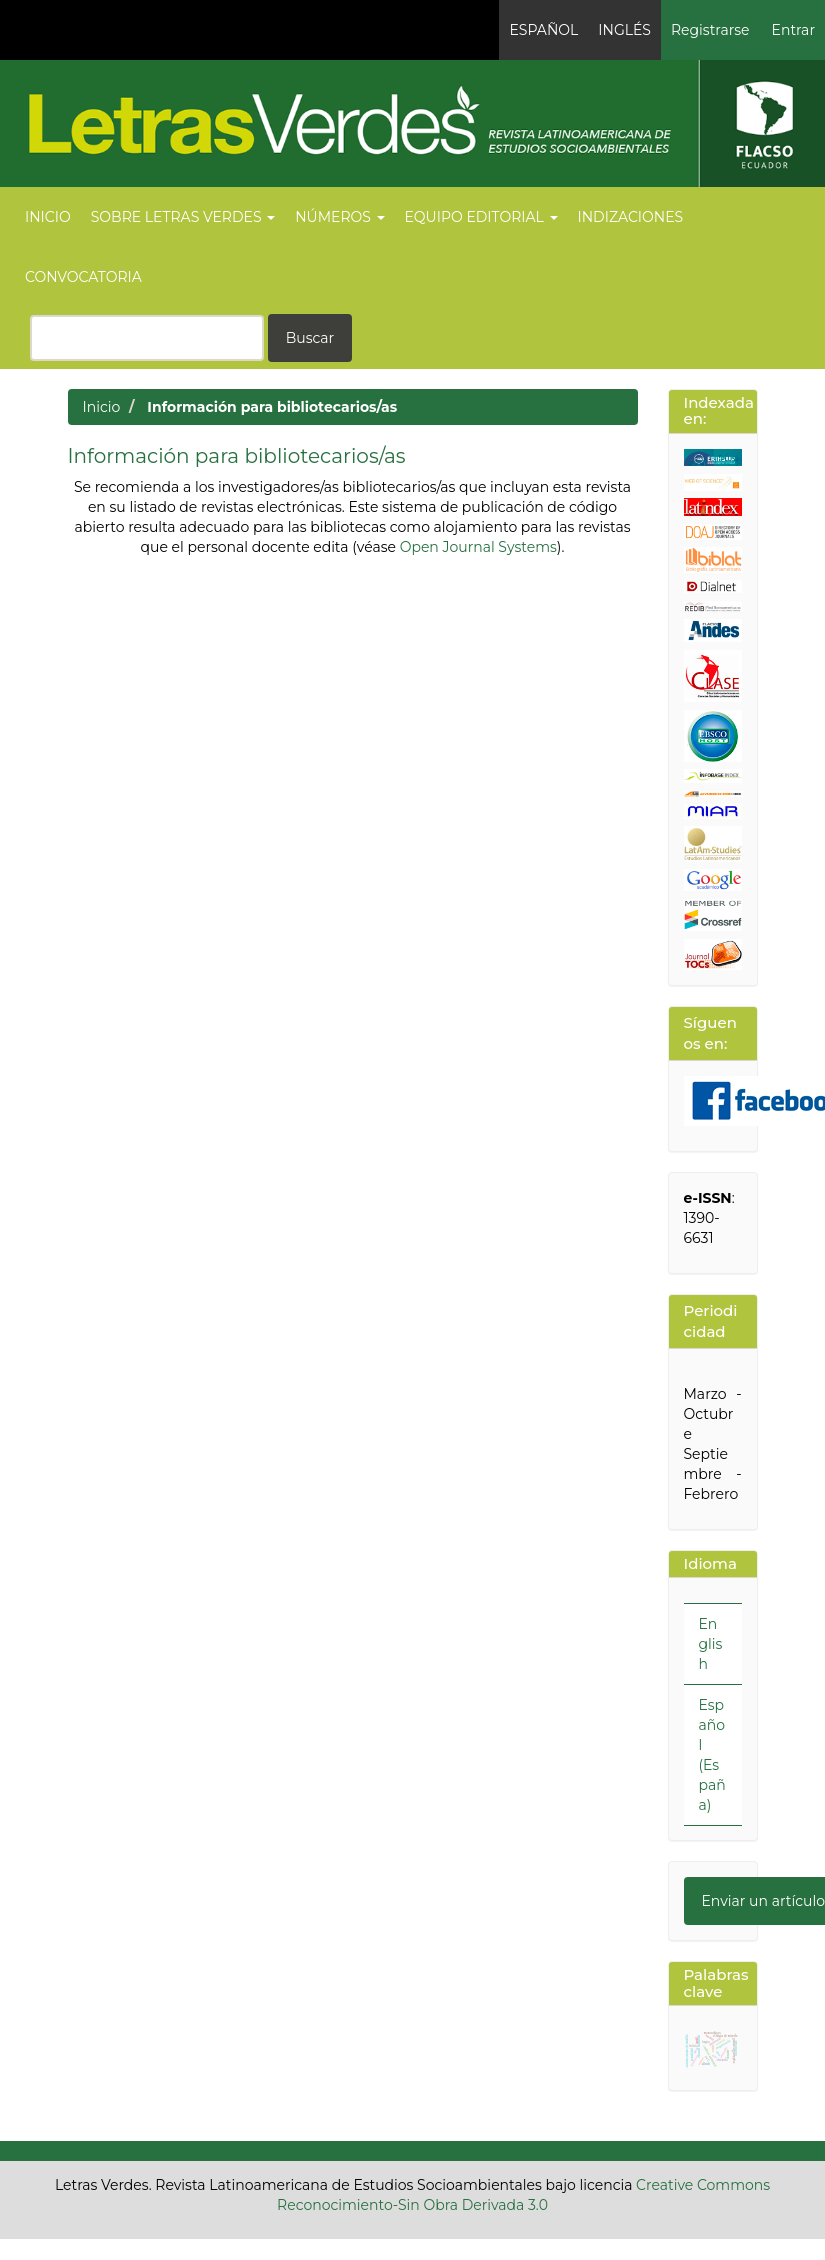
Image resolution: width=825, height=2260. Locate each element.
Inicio (48, 217)
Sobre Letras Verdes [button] (183, 217)
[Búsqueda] (147, 338)
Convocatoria (83, 277)
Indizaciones (631, 217)
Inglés (624, 30)
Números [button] (339, 217)
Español (543, 30)
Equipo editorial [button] (481, 217)
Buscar (310, 338)
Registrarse (710, 30)
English (711, 1644)
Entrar (793, 30)
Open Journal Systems (478, 547)
